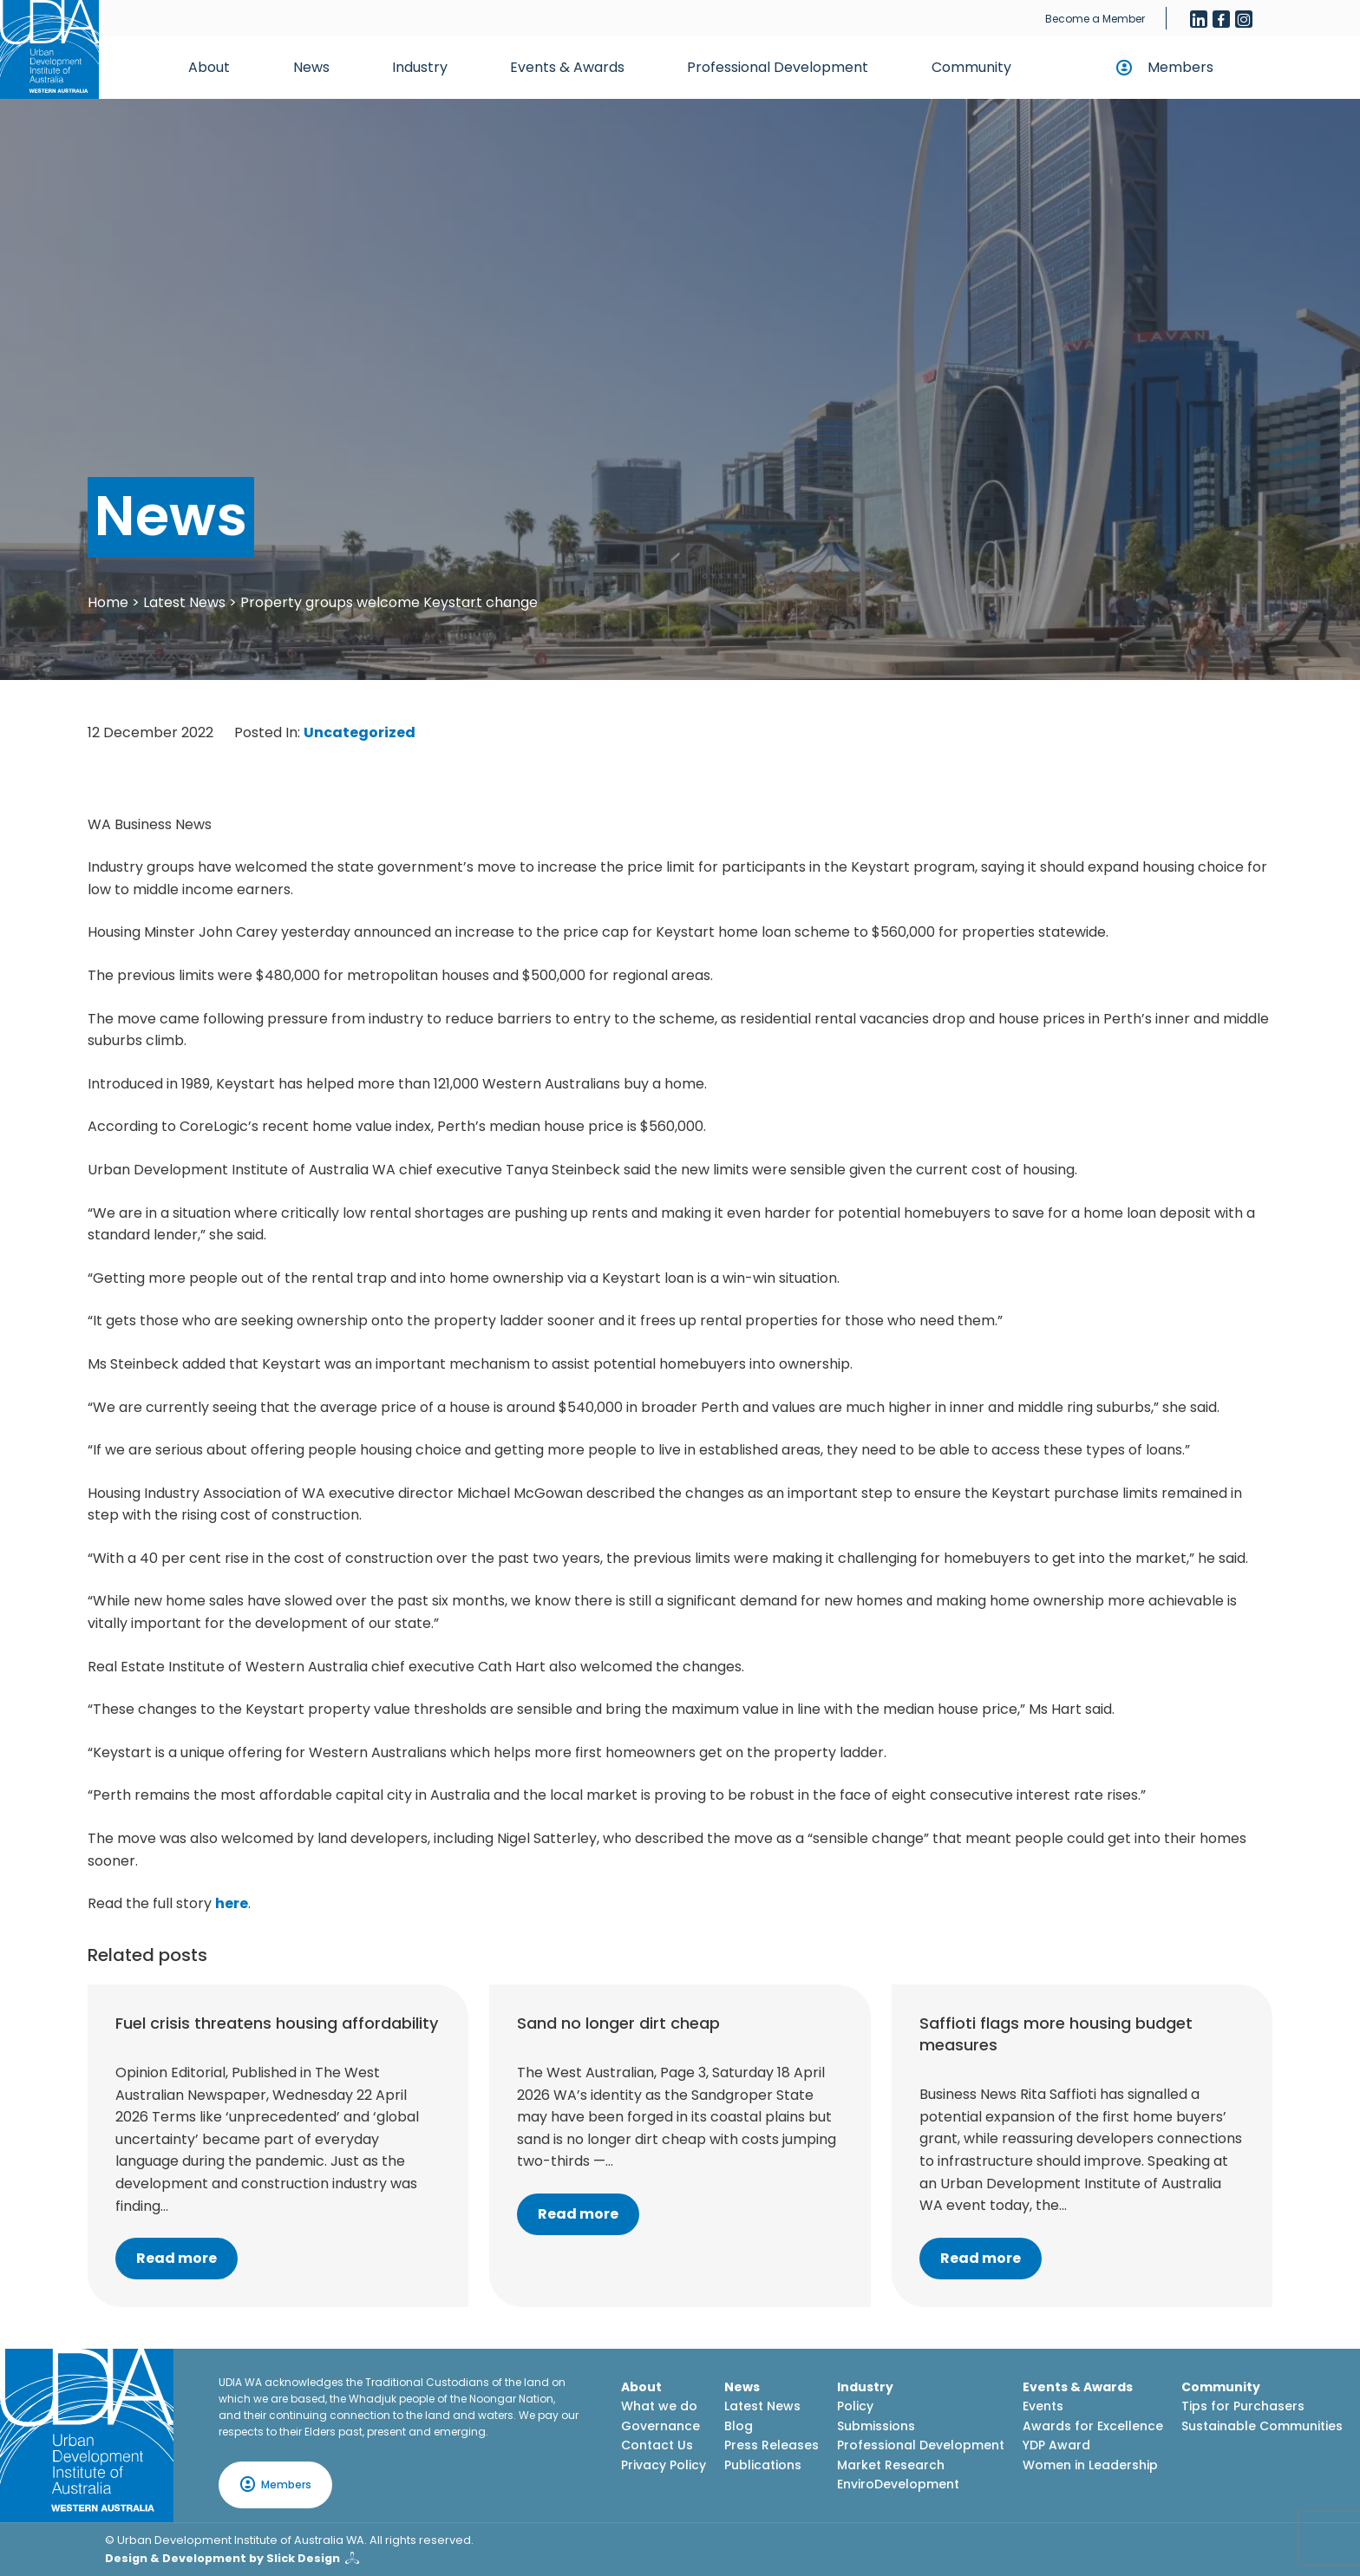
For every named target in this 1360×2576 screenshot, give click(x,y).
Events (1043, 2406)
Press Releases (771, 2445)
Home (108, 602)
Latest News (184, 602)
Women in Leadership (1090, 2465)
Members (1180, 67)
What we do (659, 2406)
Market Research (891, 2465)
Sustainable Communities (1262, 2426)
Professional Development (777, 67)
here (231, 1903)
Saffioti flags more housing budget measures (1056, 2034)
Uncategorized (359, 732)
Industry (420, 67)
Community (971, 67)
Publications (762, 2465)
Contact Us (657, 2445)
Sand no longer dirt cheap (618, 2023)
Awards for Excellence (1093, 2426)
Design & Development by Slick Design (222, 2558)
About (209, 67)
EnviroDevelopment (898, 2484)
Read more (176, 2258)
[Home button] (49, 49)
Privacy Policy (663, 2465)
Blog (738, 2426)
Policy (855, 2406)
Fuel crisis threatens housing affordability (276, 2023)
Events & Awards (567, 67)
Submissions (876, 2426)
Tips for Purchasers (1242, 2406)
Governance (660, 2426)
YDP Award (1056, 2445)
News (311, 67)
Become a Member (1095, 18)
